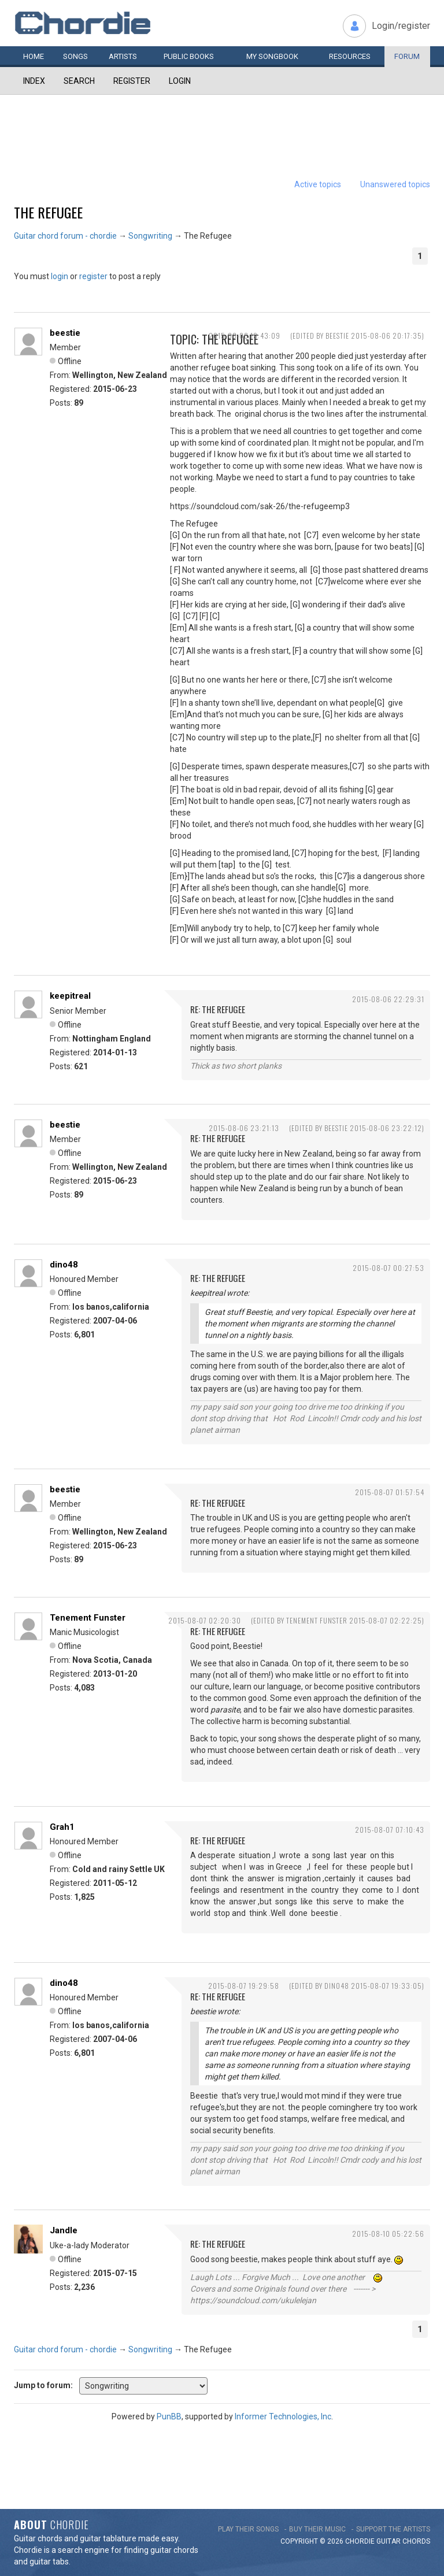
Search (79, 81)
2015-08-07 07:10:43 (389, 1829)
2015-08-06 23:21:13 (244, 1128)
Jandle (63, 2230)
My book (272, 56)
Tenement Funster (87, 1618)
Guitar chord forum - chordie (65, 235)
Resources (350, 56)
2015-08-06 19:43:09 (244, 335)
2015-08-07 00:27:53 (388, 1268)
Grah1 (62, 1827)
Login (180, 81)
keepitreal (70, 996)
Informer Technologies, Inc (283, 2416)
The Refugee (48, 212)
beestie (65, 333)
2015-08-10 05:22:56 (388, 2233)
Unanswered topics (395, 184)
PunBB (169, 2416)
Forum (407, 56)
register (93, 276)
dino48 (64, 1264)
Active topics (317, 184)
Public (189, 56)
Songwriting (150, 235)
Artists (123, 56)
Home (33, 56)
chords (416, 2541)
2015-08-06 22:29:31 (388, 999)
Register (131, 81)
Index (34, 81)
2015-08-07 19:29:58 (243, 1986)
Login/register (401, 25)
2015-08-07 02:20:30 (204, 1620)
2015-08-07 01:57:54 (389, 1492)
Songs (75, 56)
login (59, 276)
